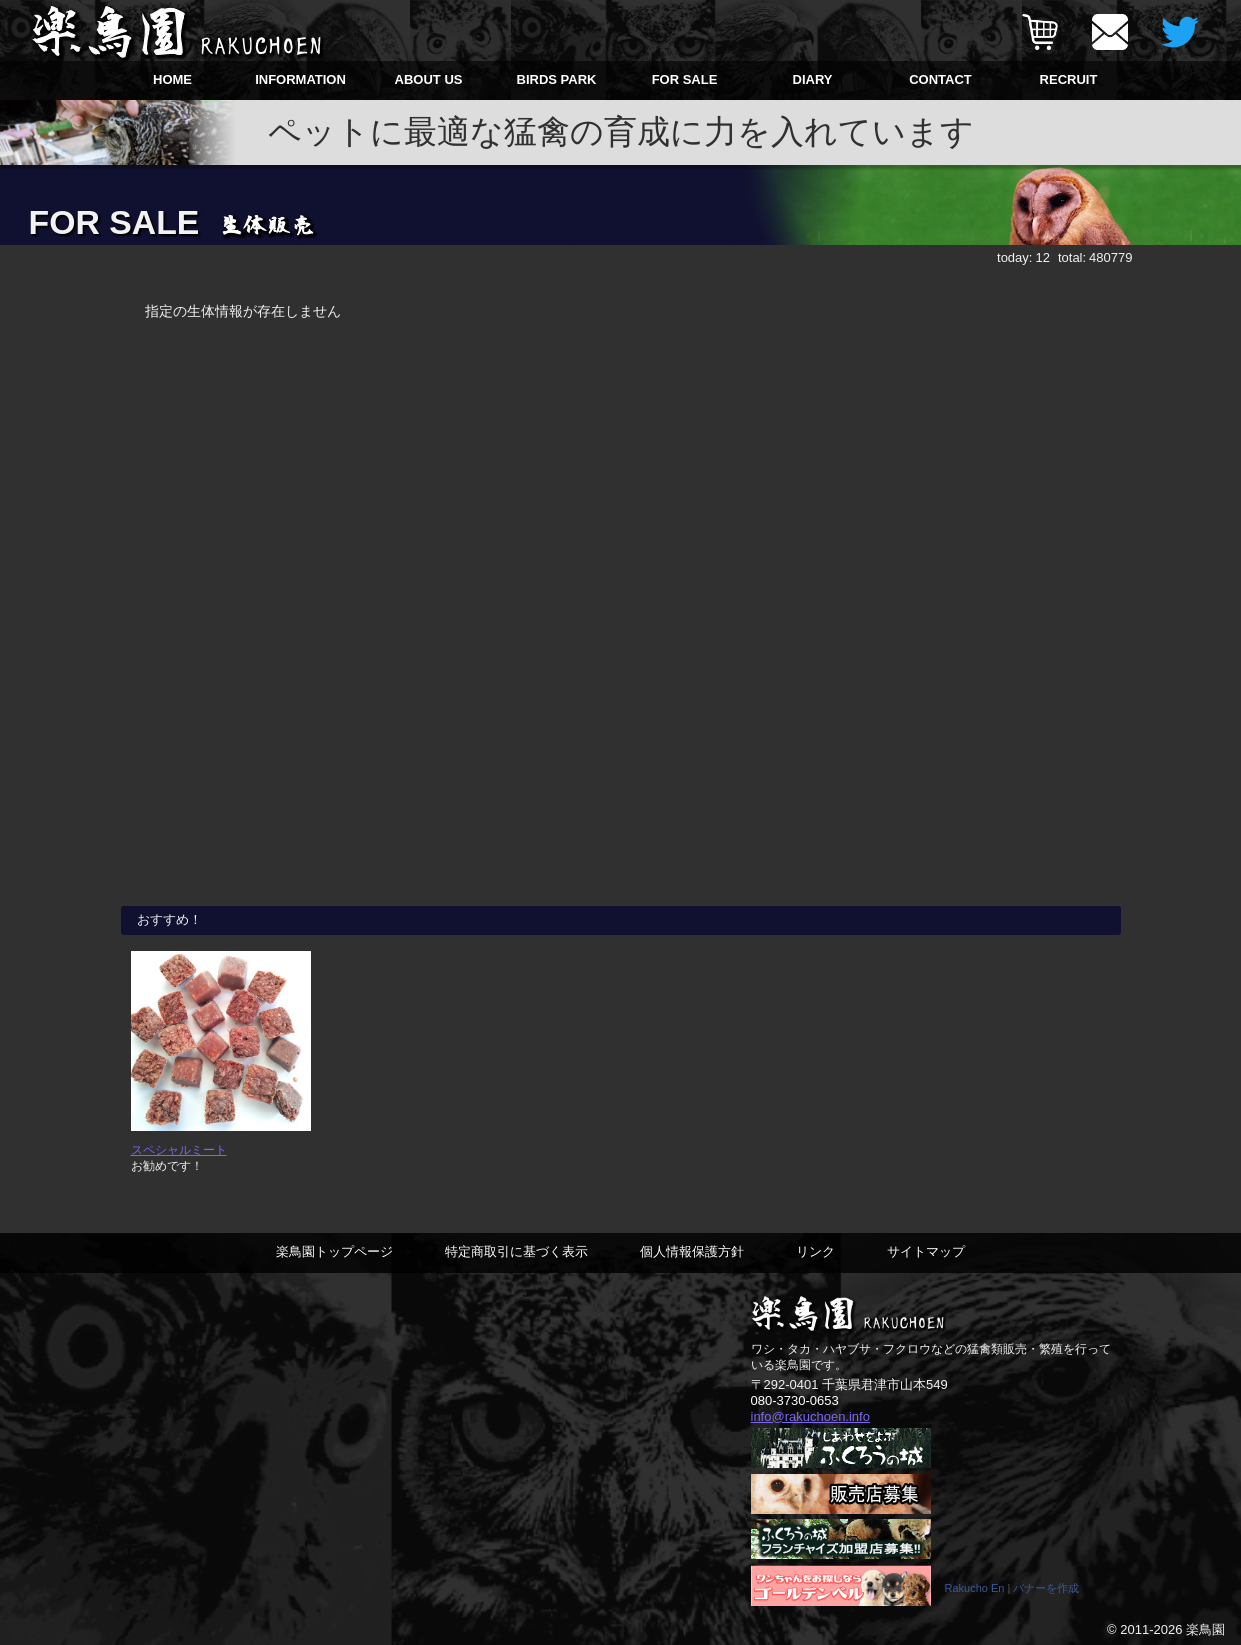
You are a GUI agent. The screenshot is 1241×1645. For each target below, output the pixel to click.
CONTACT (940, 79)
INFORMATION (300, 79)
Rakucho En (975, 1588)
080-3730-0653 (795, 1400)
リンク (815, 1251)
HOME (172, 79)
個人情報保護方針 (692, 1251)
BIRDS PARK (557, 79)
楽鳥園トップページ (334, 1251)
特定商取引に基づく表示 (516, 1251)
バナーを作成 (1046, 1588)
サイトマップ (926, 1251)
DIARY (813, 79)
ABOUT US (429, 79)
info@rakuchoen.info (810, 1416)
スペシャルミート (179, 1149)
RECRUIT (1069, 79)
